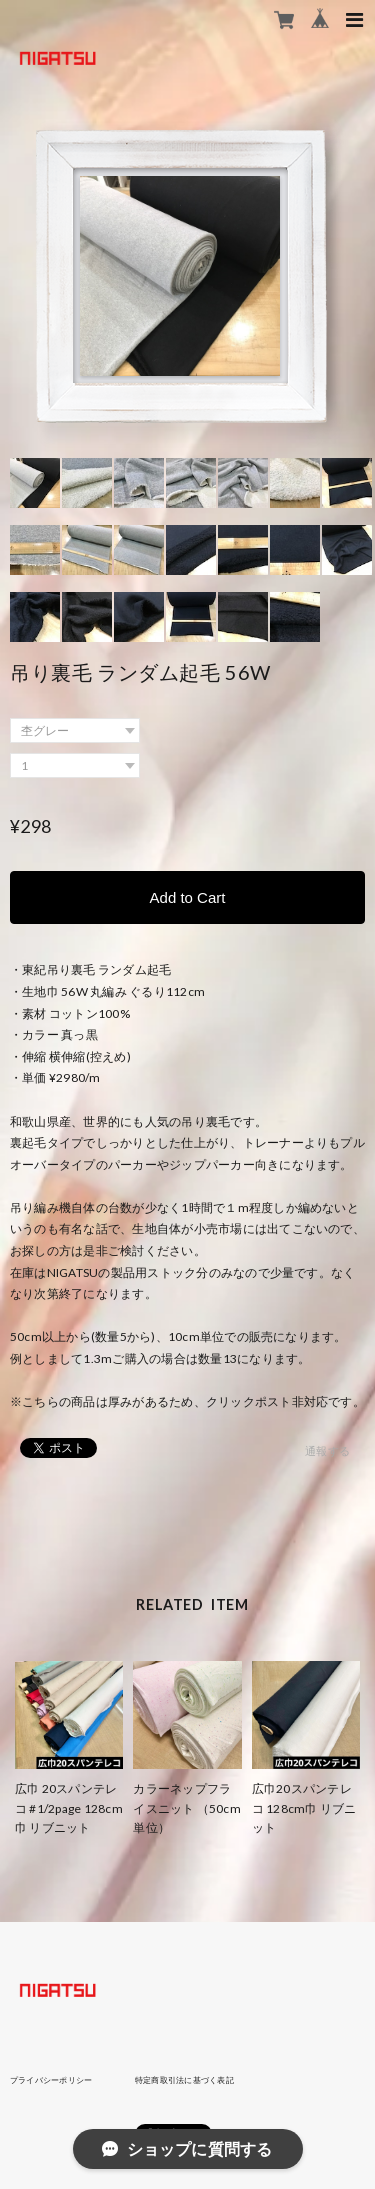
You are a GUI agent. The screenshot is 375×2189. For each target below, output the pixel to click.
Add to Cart (188, 897)
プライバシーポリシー (51, 2080)
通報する (327, 1450)
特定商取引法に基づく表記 (184, 2080)
